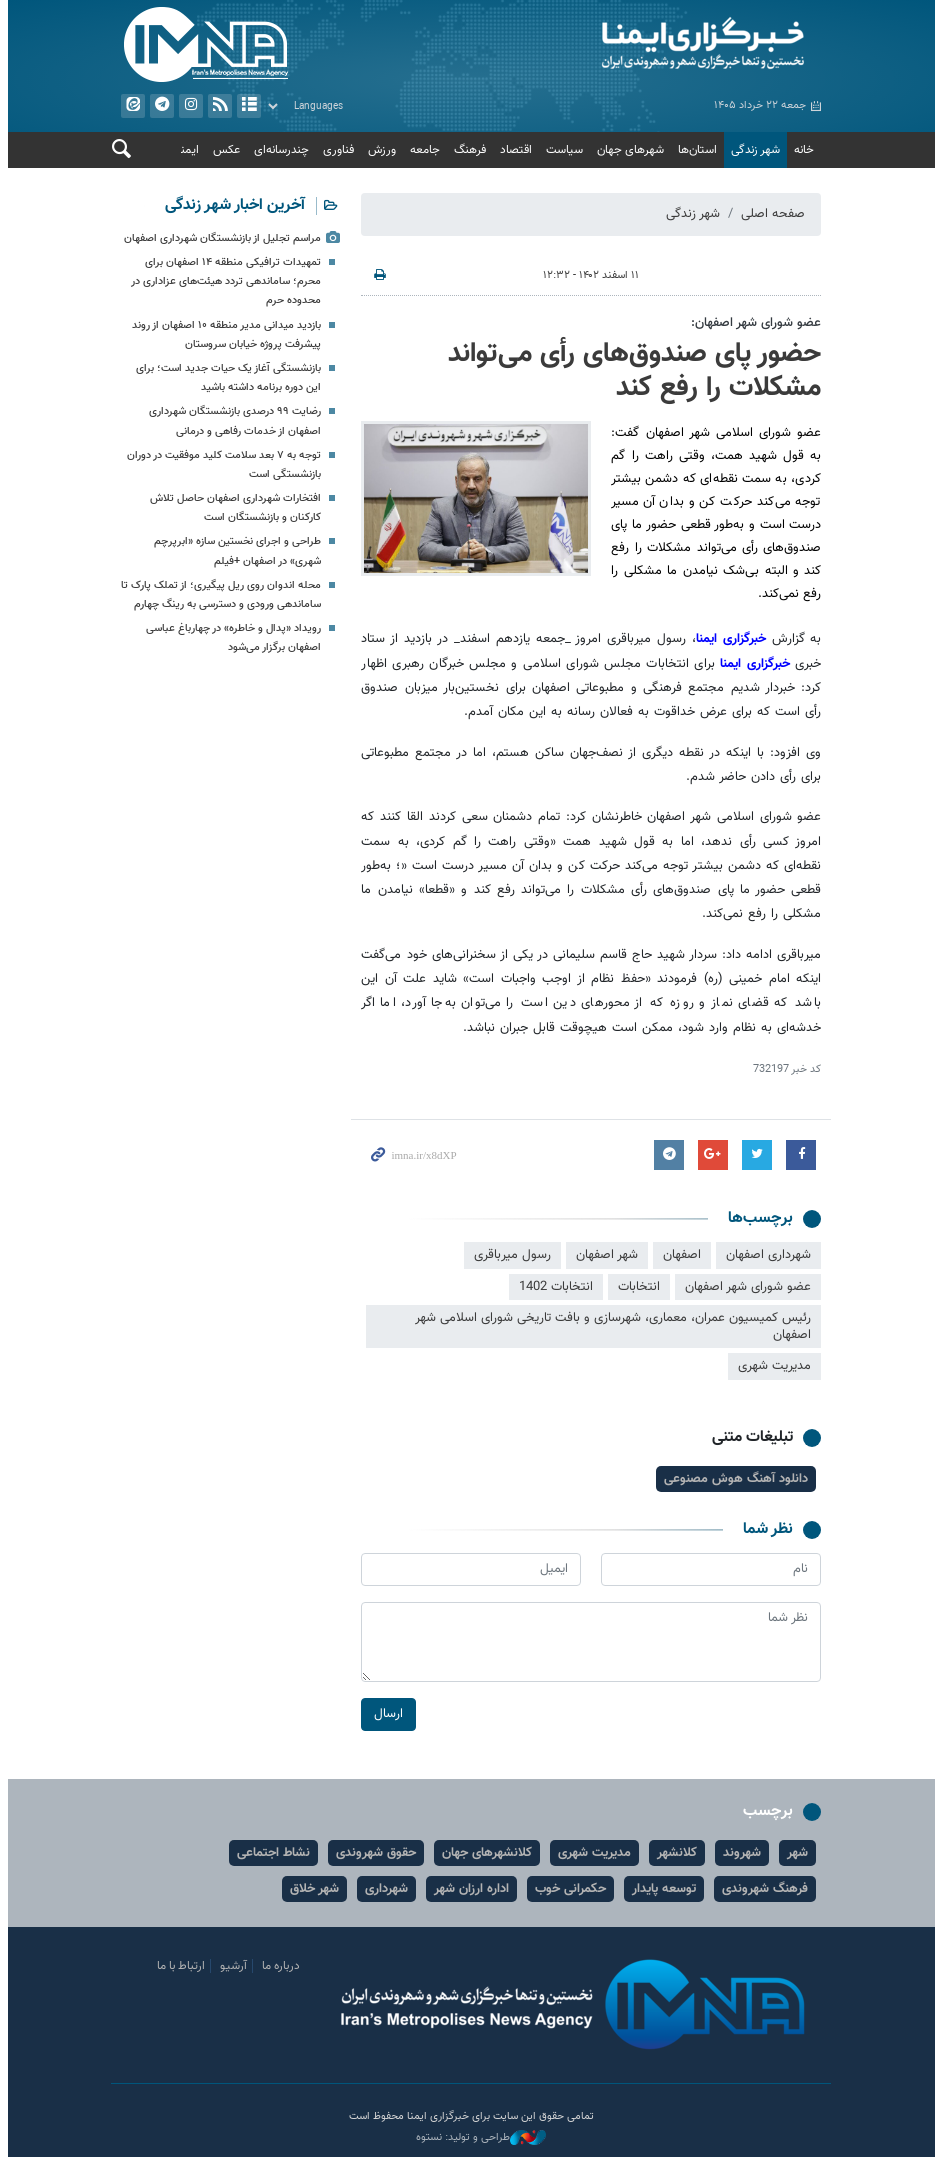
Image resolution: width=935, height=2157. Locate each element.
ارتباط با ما (178, 1966)
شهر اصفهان (604, 1255)
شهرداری (383, 1889)
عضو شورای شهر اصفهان (745, 1287)
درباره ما (278, 1966)
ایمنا (648, 45)
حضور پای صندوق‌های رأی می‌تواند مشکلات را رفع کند (631, 371)
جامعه (422, 150)
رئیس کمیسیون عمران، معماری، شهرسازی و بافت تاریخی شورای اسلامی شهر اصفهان (610, 1326)
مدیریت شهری (771, 1367)
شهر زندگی (752, 150)
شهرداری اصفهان (765, 1255)
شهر (794, 1853)
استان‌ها (694, 150)
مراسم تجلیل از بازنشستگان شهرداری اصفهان (219, 238)
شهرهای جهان (627, 150)
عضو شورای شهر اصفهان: (753, 323)
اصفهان (679, 1255)
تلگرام (158, 106)
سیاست (561, 150)
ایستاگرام (187, 106)
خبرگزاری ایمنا (727, 639)
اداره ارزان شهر (468, 1889)
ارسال (385, 1714)
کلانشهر (674, 1853)
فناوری (335, 150)
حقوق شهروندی (373, 1853)
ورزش (379, 150)
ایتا (129, 106)
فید (216, 106)
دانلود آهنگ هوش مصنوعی (733, 1479)
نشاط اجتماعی (270, 1853)
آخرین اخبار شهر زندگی (232, 205)
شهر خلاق (311, 1889)
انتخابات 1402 (553, 1287)
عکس (223, 150)
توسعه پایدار (661, 1889)
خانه (801, 150)
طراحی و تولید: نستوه (478, 2138)
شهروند (739, 1853)
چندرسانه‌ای (278, 150)
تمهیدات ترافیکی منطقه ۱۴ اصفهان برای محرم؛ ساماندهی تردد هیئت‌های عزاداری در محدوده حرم (223, 281)
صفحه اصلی (770, 214)
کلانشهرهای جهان (484, 1853)
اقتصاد (513, 150)
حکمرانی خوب (567, 1889)
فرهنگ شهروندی (762, 1889)
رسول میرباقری (509, 1255)
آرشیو (245, 106)
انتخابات (636, 1287)
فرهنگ (467, 150)
